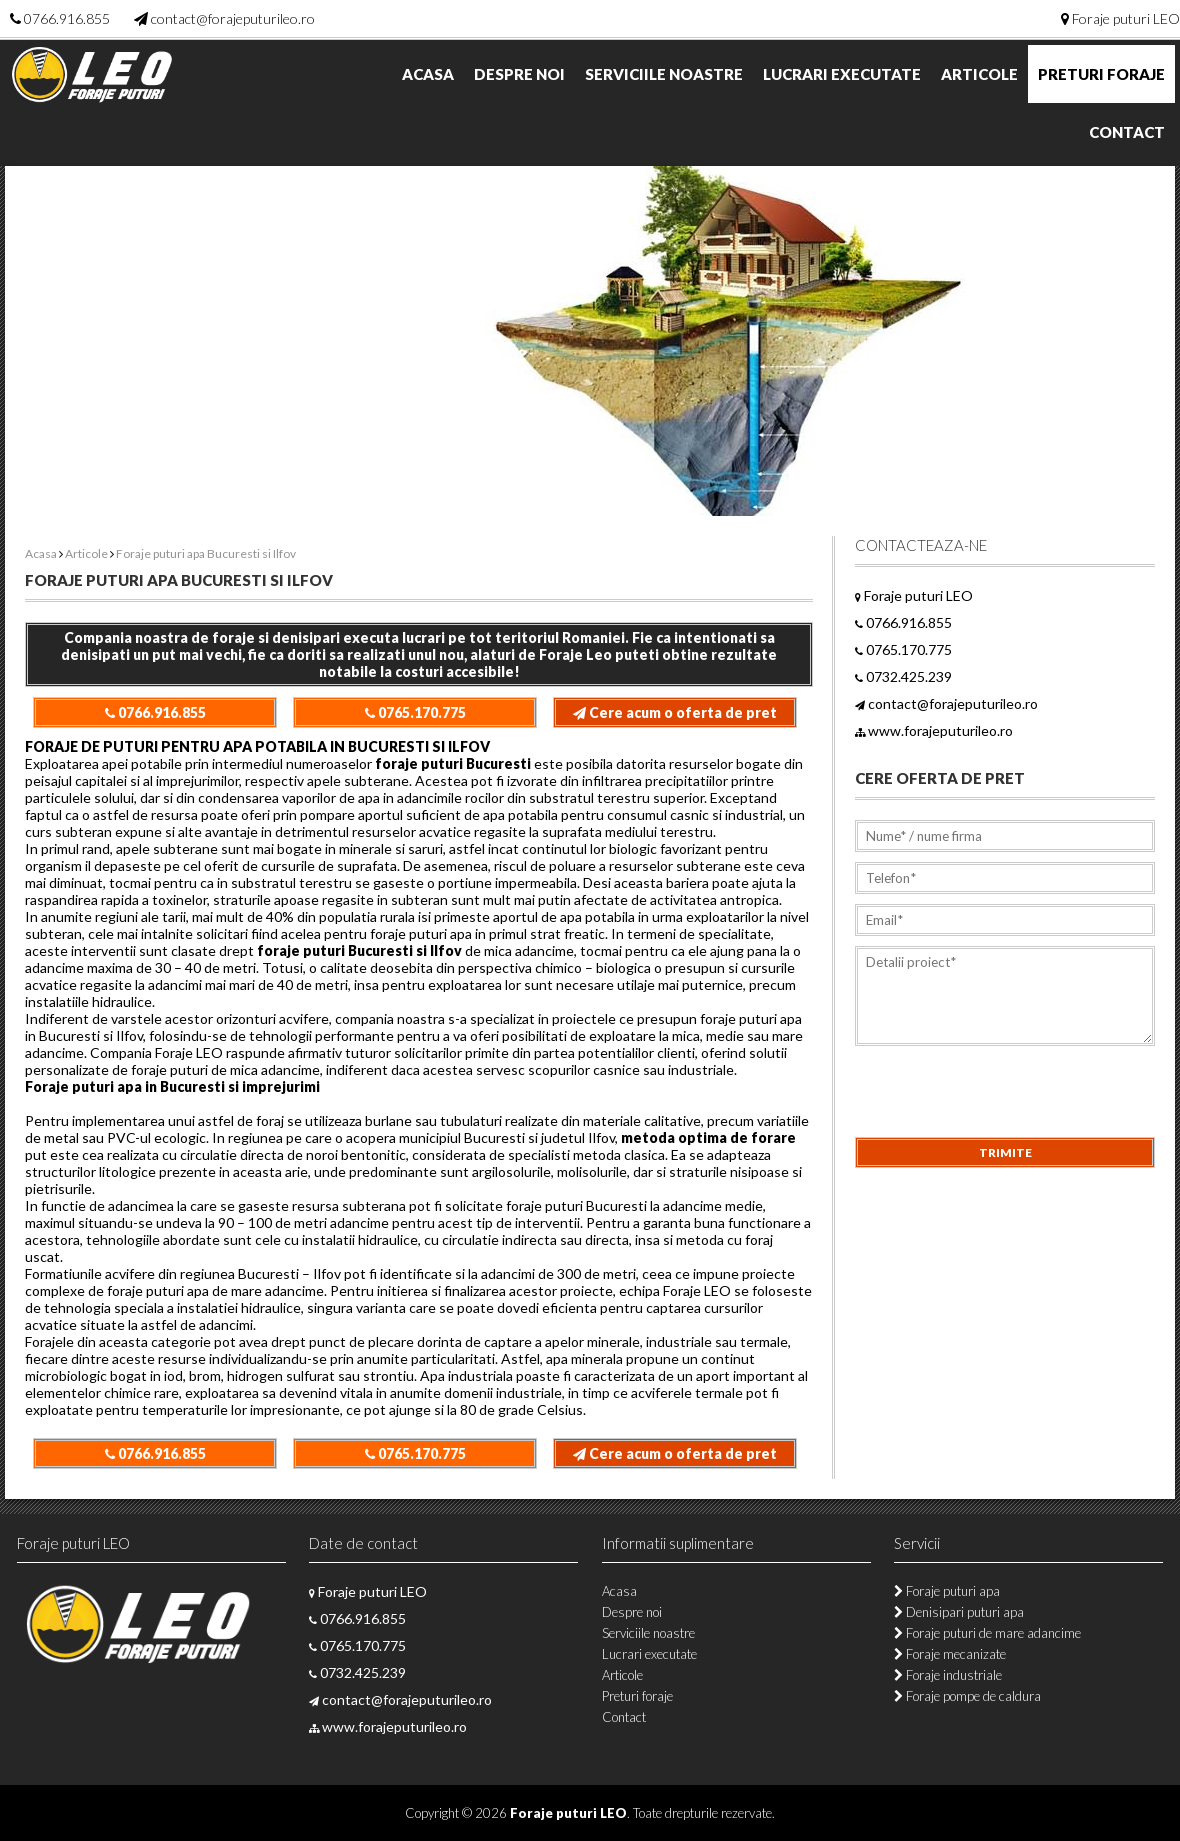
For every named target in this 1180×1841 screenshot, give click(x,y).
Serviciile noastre (664, 74)
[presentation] (1007, 1098)
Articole (979, 74)
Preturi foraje (1101, 74)
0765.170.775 (415, 712)
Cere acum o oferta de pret (675, 712)
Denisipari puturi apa (959, 1612)
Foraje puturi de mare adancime (987, 1633)
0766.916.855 (67, 18)
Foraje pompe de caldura (967, 1696)
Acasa (428, 74)
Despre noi (519, 74)
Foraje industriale (948, 1675)
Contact (1127, 132)
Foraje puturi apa (947, 1591)
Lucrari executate (842, 74)
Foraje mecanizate (950, 1654)
